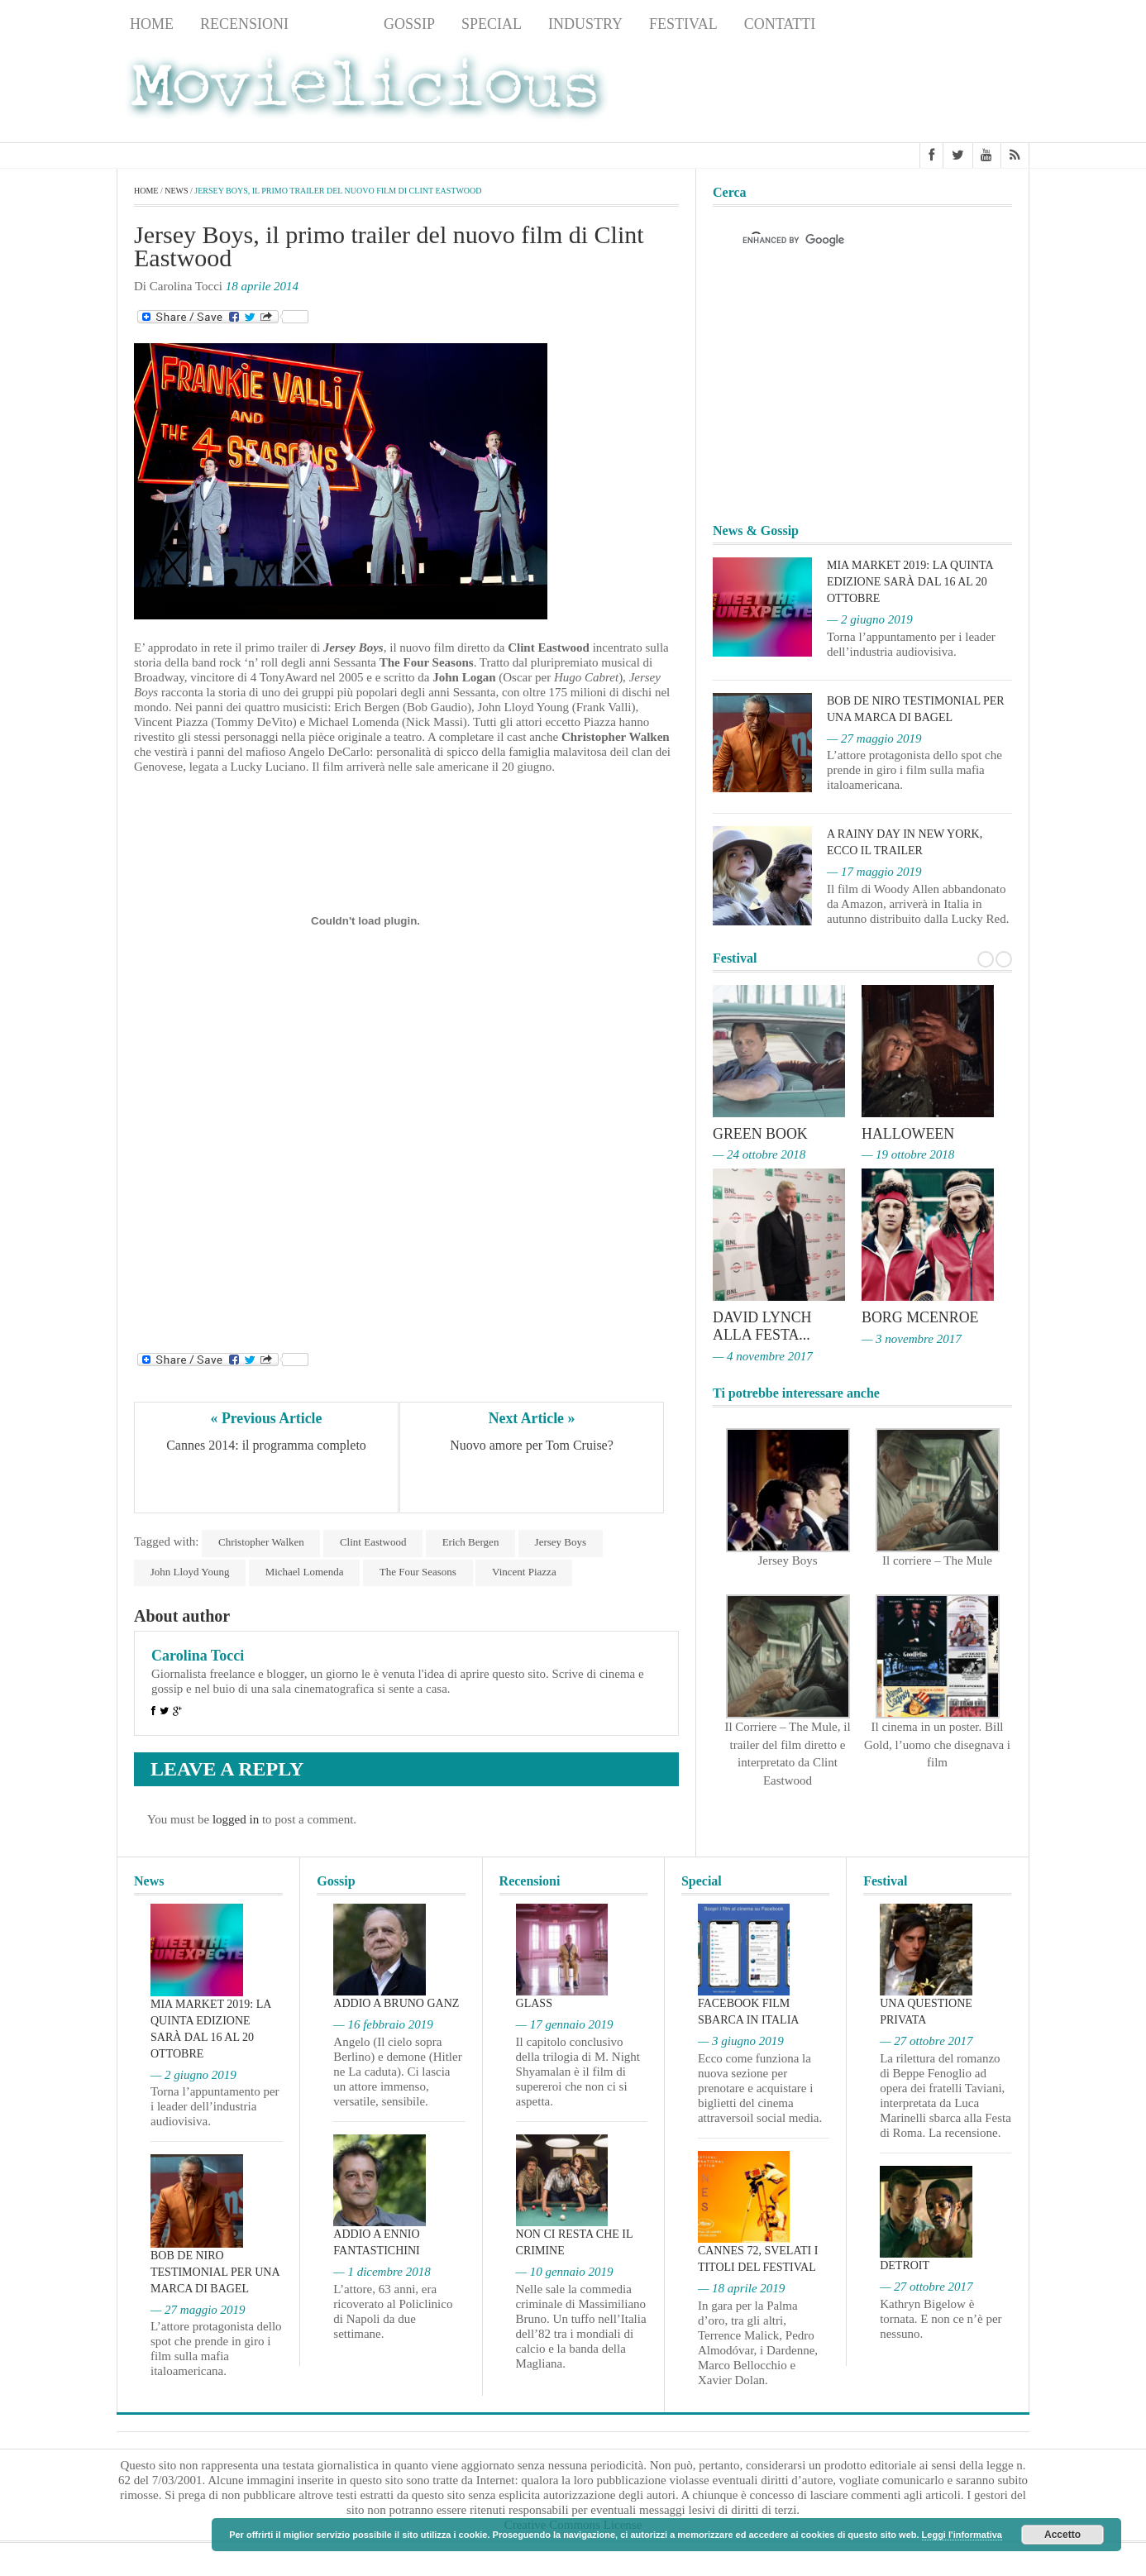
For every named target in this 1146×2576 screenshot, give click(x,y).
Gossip (409, 24)
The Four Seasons (418, 1571)
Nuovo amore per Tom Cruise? (532, 1446)
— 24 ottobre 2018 (759, 1154)
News (336, 24)
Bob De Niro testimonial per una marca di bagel (214, 2272)
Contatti (780, 24)
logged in (235, 1819)
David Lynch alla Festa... (762, 1324)
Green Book (761, 1134)
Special (491, 24)
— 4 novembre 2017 (763, 1353)
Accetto (1062, 2534)
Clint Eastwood (374, 1542)
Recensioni (244, 24)
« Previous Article (266, 1418)
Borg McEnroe (921, 1316)
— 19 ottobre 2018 (908, 1154)
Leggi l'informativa (962, 2535)
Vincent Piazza (526, 1571)
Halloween (908, 1134)
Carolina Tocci (197, 1655)
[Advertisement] (897, 91)
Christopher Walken (261, 1542)
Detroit (904, 2265)
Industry (585, 24)
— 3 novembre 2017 (912, 1337)
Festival (683, 24)
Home (152, 24)
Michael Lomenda (304, 1571)
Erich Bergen (471, 1542)
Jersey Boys (562, 1542)
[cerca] (848, 240)
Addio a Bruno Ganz (396, 2003)
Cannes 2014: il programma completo (266, 1446)
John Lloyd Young (190, 1571)
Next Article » (531, 1418)
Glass (534, 2003)
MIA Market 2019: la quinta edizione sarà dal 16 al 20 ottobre (910, 582)
